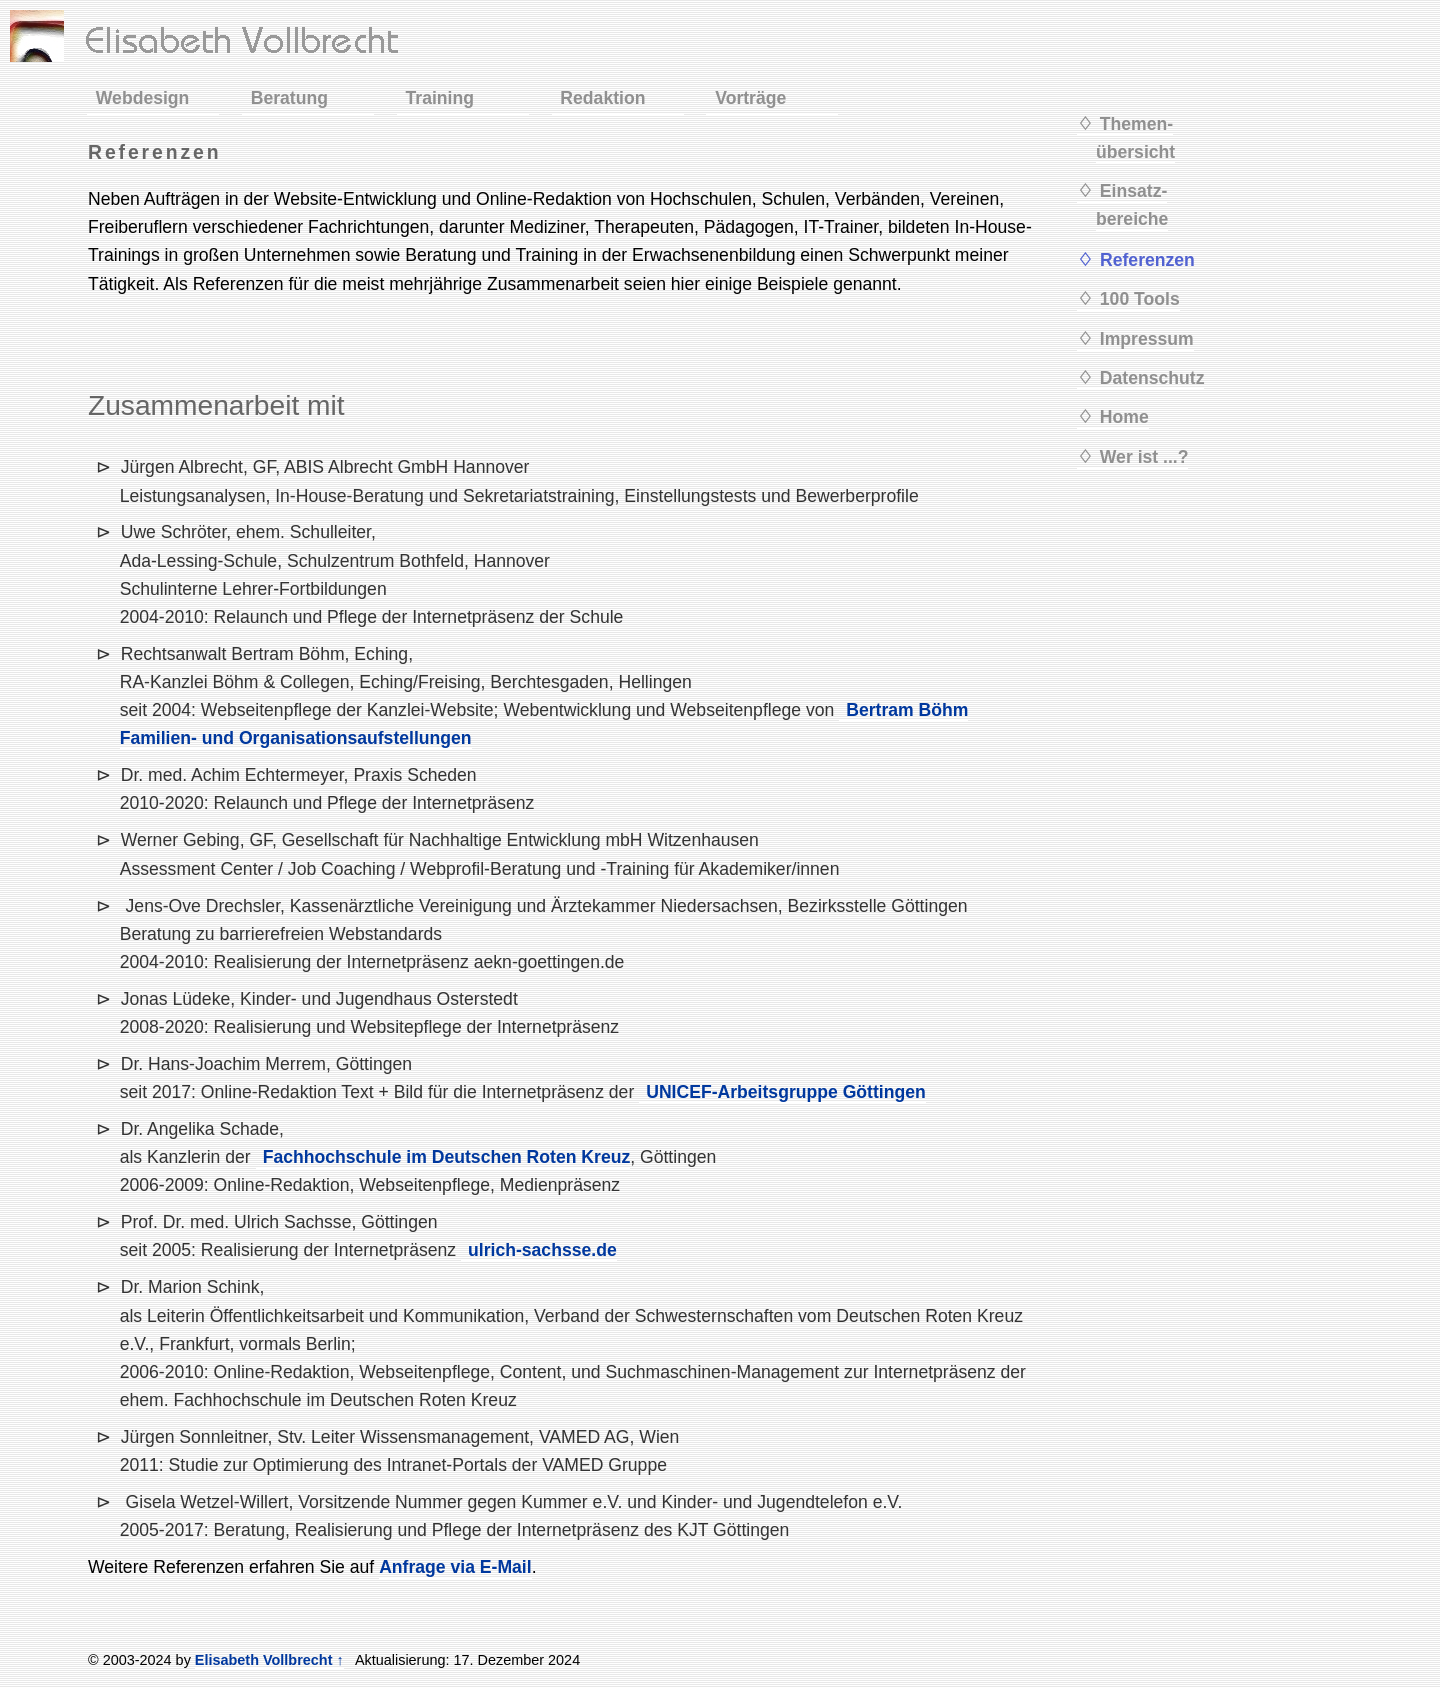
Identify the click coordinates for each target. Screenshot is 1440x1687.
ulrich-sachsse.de (542, 1250)
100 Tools (1140, 299)
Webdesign (143, 98)
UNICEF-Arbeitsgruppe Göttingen (786, 1092)
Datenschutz (1152, 378)
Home (1124, 417)
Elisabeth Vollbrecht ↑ (269, 1660)
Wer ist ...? (1144, 457)
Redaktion (602, 98)
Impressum (1147, 339)
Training (440, 98)
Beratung (289, 98)
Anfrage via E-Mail (455, 1567)
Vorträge (750, 98)
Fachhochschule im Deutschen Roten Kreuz (447, 1157)
